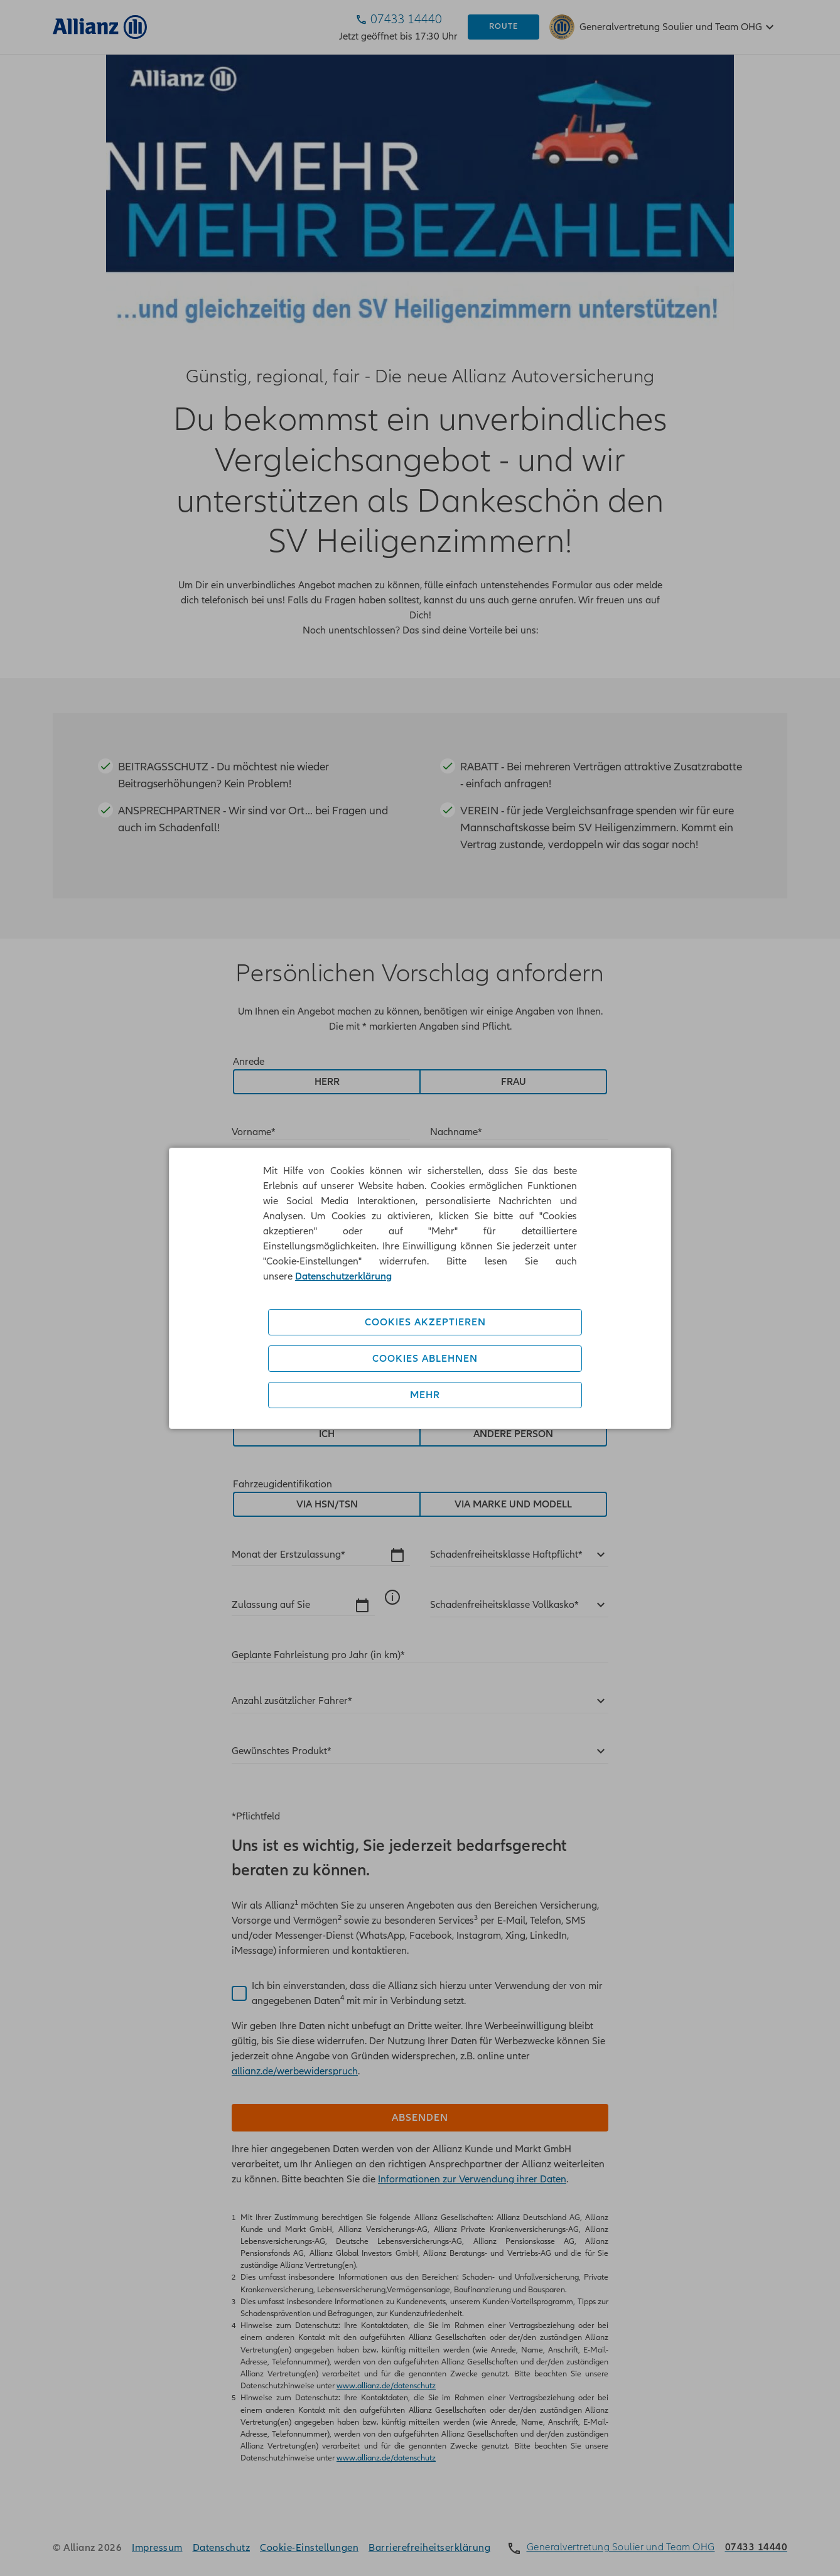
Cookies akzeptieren (425, 1322)
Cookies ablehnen (425, 1358)
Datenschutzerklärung (343, 1276)
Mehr (425, 1395)
